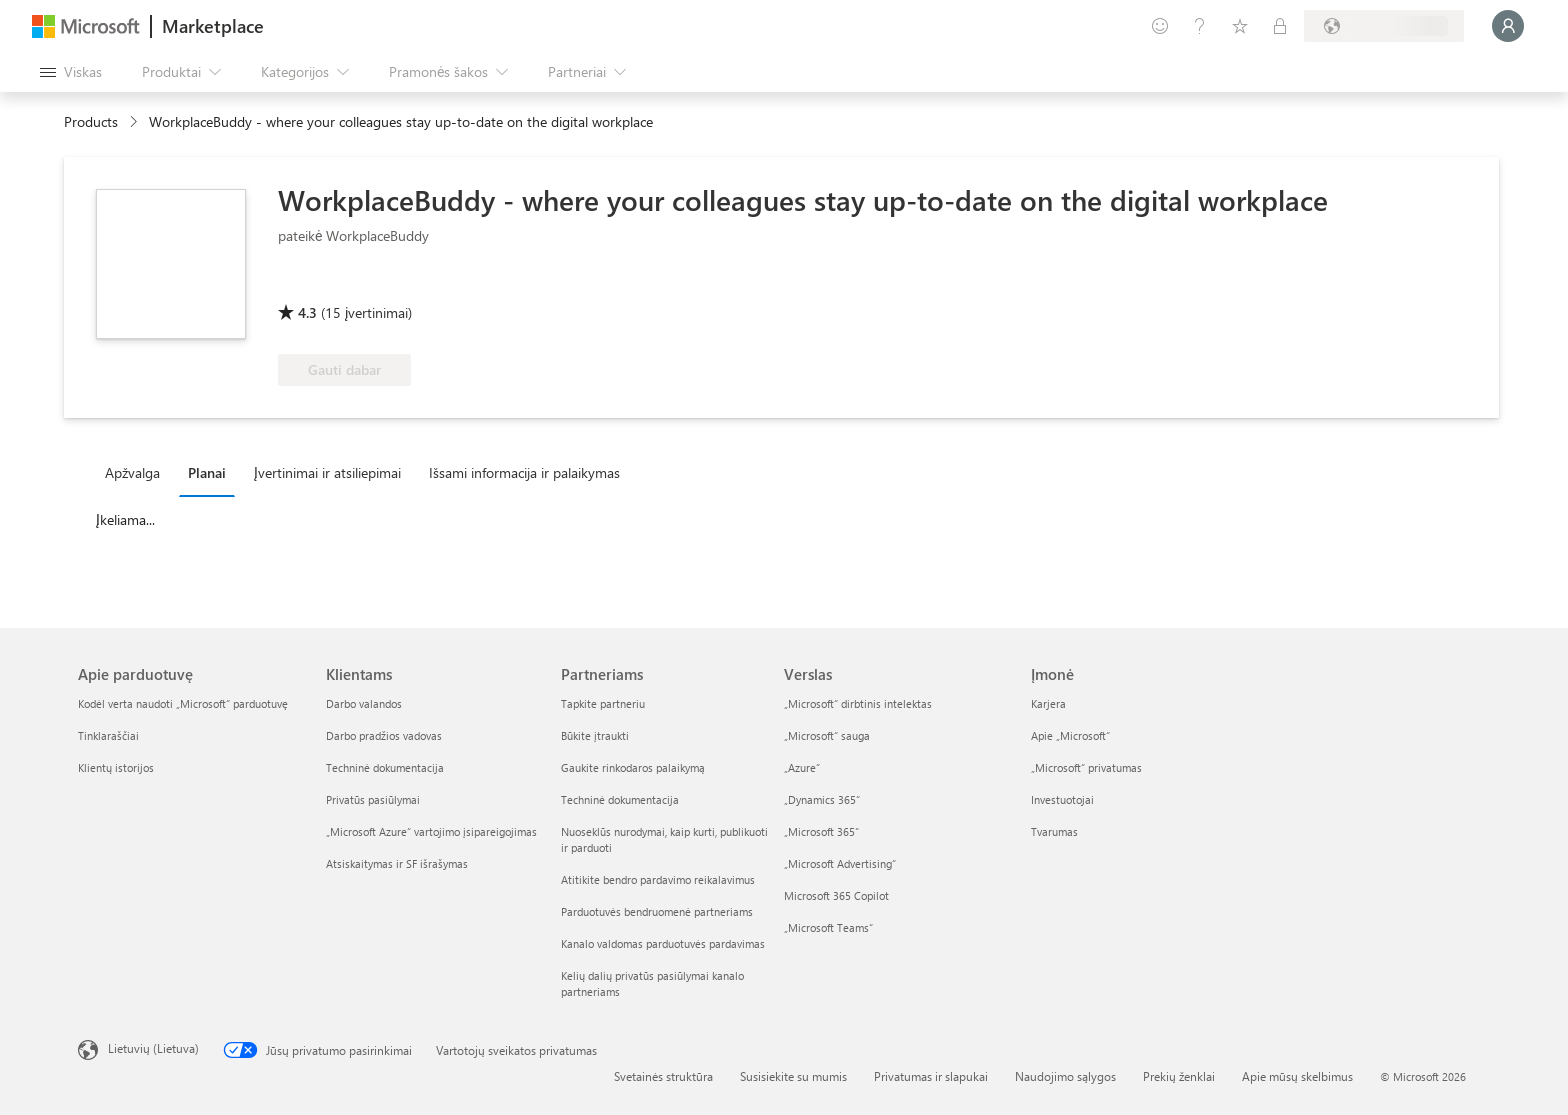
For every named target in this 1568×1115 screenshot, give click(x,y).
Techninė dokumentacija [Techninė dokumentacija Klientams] (385, 767)
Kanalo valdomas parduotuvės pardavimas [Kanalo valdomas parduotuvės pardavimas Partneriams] (663, 943)
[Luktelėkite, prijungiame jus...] (1508, 26)
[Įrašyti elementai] (1240, 26)
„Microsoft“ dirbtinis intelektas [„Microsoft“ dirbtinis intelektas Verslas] (858, 703)
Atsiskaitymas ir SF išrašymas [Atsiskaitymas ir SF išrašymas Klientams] (397, 863)
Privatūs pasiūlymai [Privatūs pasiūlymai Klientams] (373, 799)
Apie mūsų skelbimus (1297, 1076)
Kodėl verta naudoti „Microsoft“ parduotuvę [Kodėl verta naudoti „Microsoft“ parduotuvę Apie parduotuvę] (183, 703)
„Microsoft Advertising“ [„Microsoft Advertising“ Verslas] (840, 863)
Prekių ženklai (1179, 1076)
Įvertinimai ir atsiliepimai (327, 472)
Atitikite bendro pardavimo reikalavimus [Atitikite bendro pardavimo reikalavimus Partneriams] (658, 879)
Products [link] (91, 121)
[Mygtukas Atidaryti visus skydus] (71, 72)
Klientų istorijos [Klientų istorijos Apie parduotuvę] (116, 767)
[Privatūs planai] (1280, 26)
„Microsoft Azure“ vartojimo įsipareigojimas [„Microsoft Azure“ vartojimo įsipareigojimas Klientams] (431, 831)
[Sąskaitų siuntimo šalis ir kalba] (1384, 26)
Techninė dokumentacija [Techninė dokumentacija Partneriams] (620, 799)
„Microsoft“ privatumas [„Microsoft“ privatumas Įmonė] (1086, 767)
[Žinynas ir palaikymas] (1200, 26)
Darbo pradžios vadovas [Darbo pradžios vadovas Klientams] (384, 735)
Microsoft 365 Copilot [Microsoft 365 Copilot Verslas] (836, 895)
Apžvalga (132, 472)
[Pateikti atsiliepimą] (1160, 26)
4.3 (307, 312)
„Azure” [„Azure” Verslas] (802, 767)
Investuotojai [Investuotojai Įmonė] (1062, 799)
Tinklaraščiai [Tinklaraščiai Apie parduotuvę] (108, 735)
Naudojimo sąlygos (1065, 1076)
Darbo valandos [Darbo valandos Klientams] (364, 703)
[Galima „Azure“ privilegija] (359, 284)
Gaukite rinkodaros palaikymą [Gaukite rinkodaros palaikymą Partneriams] (633, 767)
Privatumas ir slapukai (931, 1076)
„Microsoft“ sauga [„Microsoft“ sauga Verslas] (827, 735)
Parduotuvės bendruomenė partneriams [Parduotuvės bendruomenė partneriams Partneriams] (657, 911)
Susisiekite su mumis (793, 1076)
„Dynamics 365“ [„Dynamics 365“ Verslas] (822, 799)
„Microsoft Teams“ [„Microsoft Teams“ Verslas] (828, 927)
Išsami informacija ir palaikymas (524, 472)
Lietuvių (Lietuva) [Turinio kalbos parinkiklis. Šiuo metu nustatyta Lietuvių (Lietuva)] (153, 1048)
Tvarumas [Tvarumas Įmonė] (1054, 831)
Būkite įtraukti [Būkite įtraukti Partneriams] (595, 735)
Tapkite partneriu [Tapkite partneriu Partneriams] (603, 703)
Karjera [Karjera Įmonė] (1048, 703)
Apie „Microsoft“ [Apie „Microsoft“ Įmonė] (1070, 735)
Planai (207, 472)
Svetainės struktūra (663, 1076)
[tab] (137, 472)
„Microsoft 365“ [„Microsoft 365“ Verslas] (821, 831)
